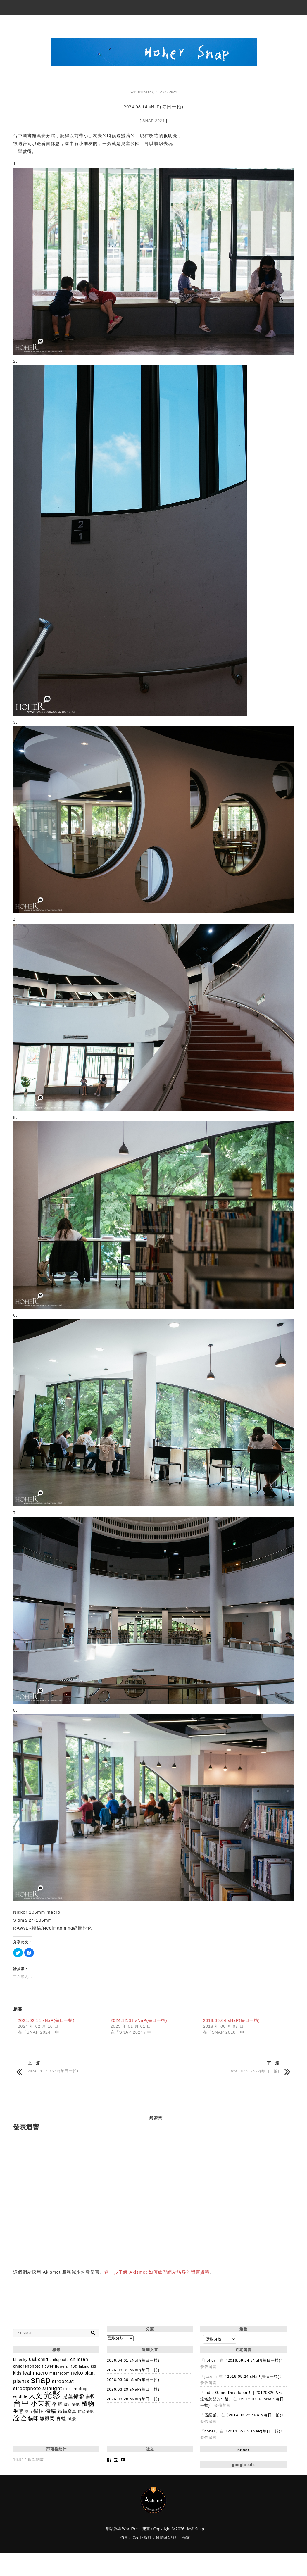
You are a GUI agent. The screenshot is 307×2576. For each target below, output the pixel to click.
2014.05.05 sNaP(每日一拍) (253, 2431)
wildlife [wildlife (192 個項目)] (20, 2396)
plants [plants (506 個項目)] (21, 2381)
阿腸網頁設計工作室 (173, 2537)
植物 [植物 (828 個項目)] (88, 2403)
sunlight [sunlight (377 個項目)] (52, 2388)
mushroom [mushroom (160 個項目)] (59, 2373)
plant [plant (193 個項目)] (89, 2373)
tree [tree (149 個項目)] (67, 2389)
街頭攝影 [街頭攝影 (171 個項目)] (86, 2411)
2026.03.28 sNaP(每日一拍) (133, 2399)
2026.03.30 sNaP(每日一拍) (133, 2379)
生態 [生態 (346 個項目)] (18, 2411)
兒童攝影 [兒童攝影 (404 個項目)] (73, 2396)
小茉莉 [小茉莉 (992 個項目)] (41, 2403)
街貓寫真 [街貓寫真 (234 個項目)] (67, 2411)
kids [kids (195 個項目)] (17, 2373)
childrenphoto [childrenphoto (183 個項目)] (27, 2366)
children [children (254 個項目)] (79, 2359)
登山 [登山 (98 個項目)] (28, 2411)
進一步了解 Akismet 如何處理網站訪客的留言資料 (157, 2272)
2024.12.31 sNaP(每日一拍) (139, 2020)
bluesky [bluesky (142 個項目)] (20, 2360)
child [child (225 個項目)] (43, 2359)
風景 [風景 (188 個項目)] (72, 2418)
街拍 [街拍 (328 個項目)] (38, 2411)
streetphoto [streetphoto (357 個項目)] (27, 2388)
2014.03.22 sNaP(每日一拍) (255, 2415)
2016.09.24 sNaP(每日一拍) (253, 2360)
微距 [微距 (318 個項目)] (57, 2404)
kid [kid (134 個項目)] (93, 2366)
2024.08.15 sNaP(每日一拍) (254, 2071)
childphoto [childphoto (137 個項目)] (59, 2360)
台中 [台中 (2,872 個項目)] (21, 2403)
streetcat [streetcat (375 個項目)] (63, 2381)
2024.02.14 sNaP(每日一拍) (46, 2020)
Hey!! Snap (153, 2500)
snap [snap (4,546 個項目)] (41, 2380)
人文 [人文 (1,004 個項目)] (35, 2395)
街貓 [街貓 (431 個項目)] (50, 2411)
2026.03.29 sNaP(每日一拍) (133, 2389)
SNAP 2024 (153, 120)
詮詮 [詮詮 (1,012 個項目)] (20, 2418)
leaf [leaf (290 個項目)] (27, 2372)
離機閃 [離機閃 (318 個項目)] (47, 2418)
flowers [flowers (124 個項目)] (61, 2366)
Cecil (136, 2537)
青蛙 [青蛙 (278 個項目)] (61, 2418)
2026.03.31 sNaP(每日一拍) (133, 2370)
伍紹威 (210, 2415)
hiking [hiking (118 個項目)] (84, 2366)
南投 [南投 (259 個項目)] (90, 2396)
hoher (209, 2360)
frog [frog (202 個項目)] (73, 2366)
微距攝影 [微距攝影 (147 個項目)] (72, 2405)
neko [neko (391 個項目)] (77, 2373)
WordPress (131, 2528)
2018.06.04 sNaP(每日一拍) (231, 2020)
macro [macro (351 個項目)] (40, 2373)
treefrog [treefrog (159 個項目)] (79, 2389)
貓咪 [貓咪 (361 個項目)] (33, 2418)
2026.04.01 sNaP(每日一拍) (133, 2360)
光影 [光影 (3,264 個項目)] (52, 2395)
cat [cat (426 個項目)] (33, 2359)
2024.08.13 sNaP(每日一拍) (53, 2070)
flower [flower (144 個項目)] (48, 2366)
